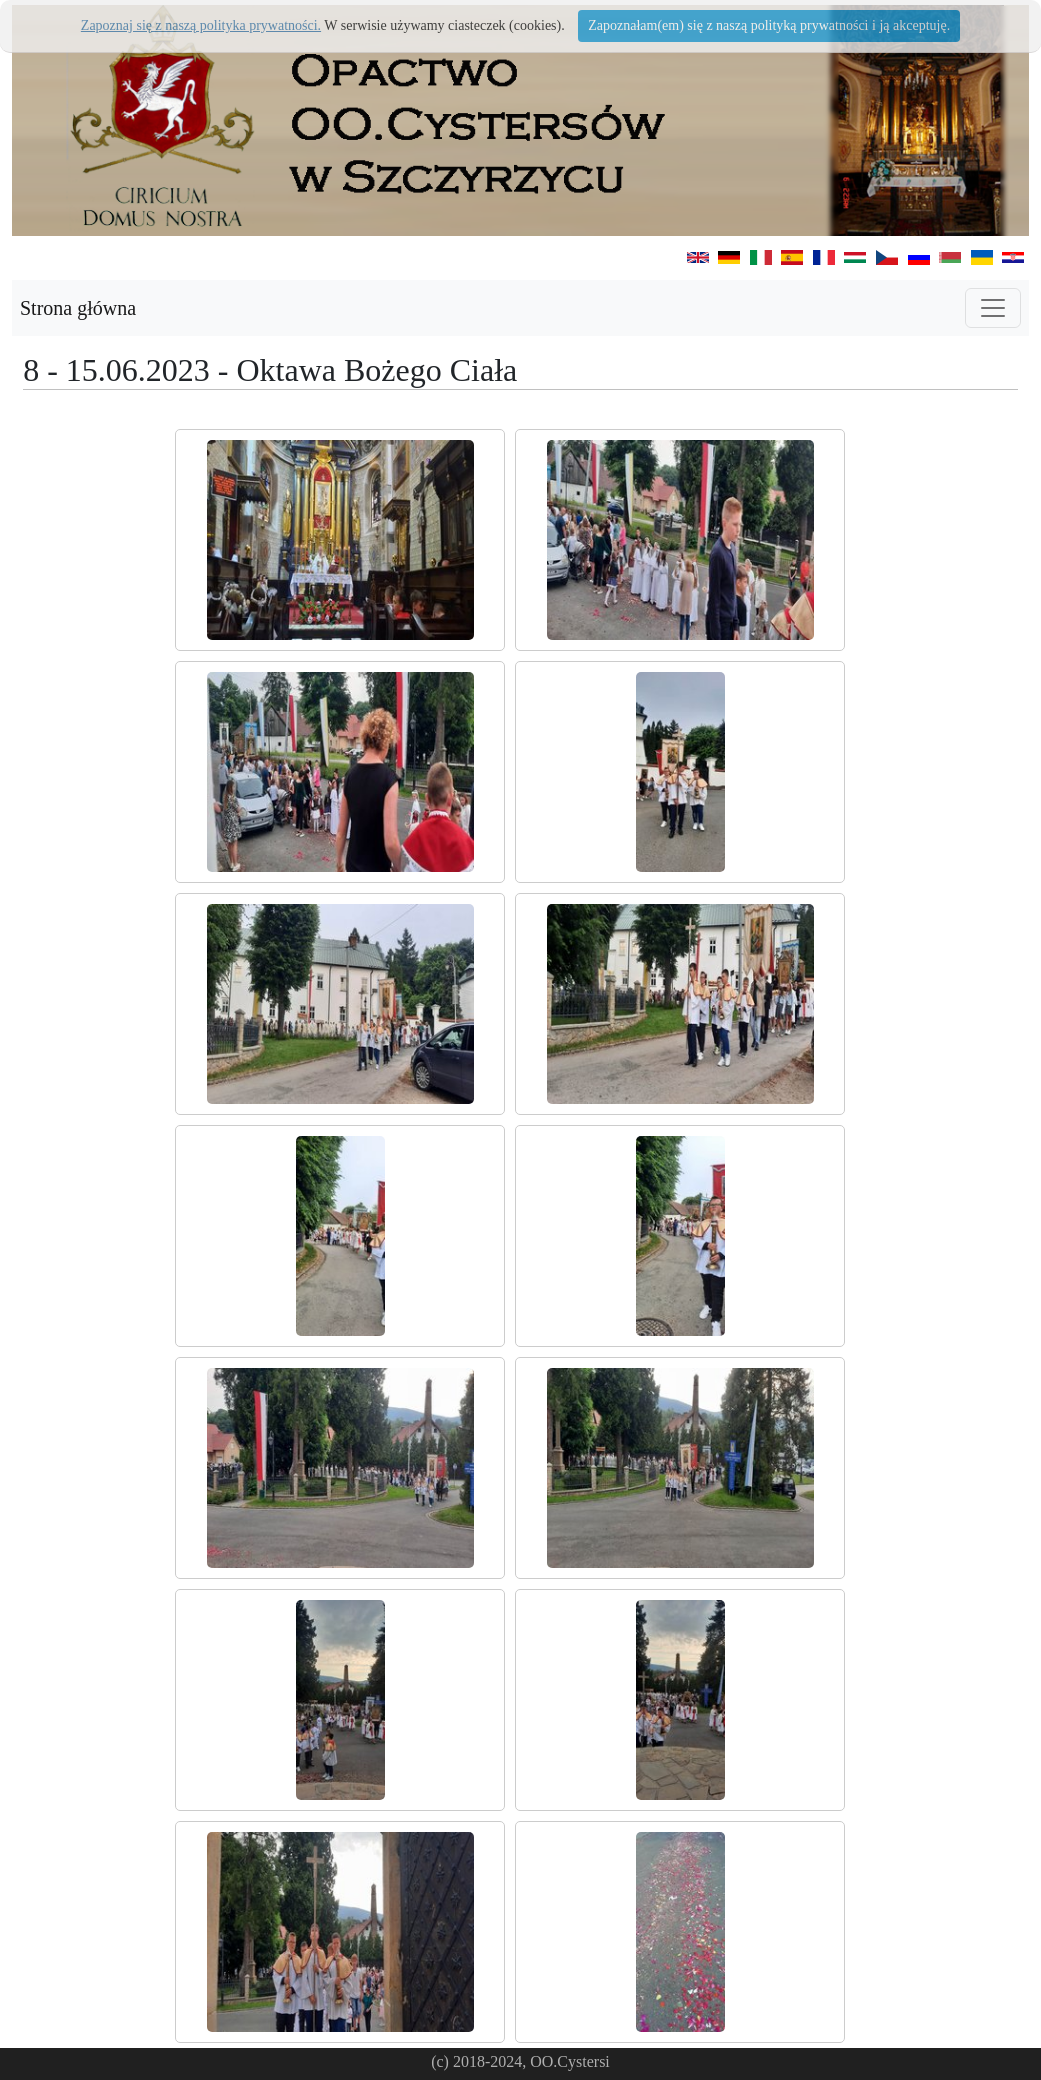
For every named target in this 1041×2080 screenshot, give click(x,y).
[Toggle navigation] (993, 308)
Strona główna (78, 308)
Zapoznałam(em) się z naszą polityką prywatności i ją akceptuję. (769, 25)
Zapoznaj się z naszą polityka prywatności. (201, 25)
